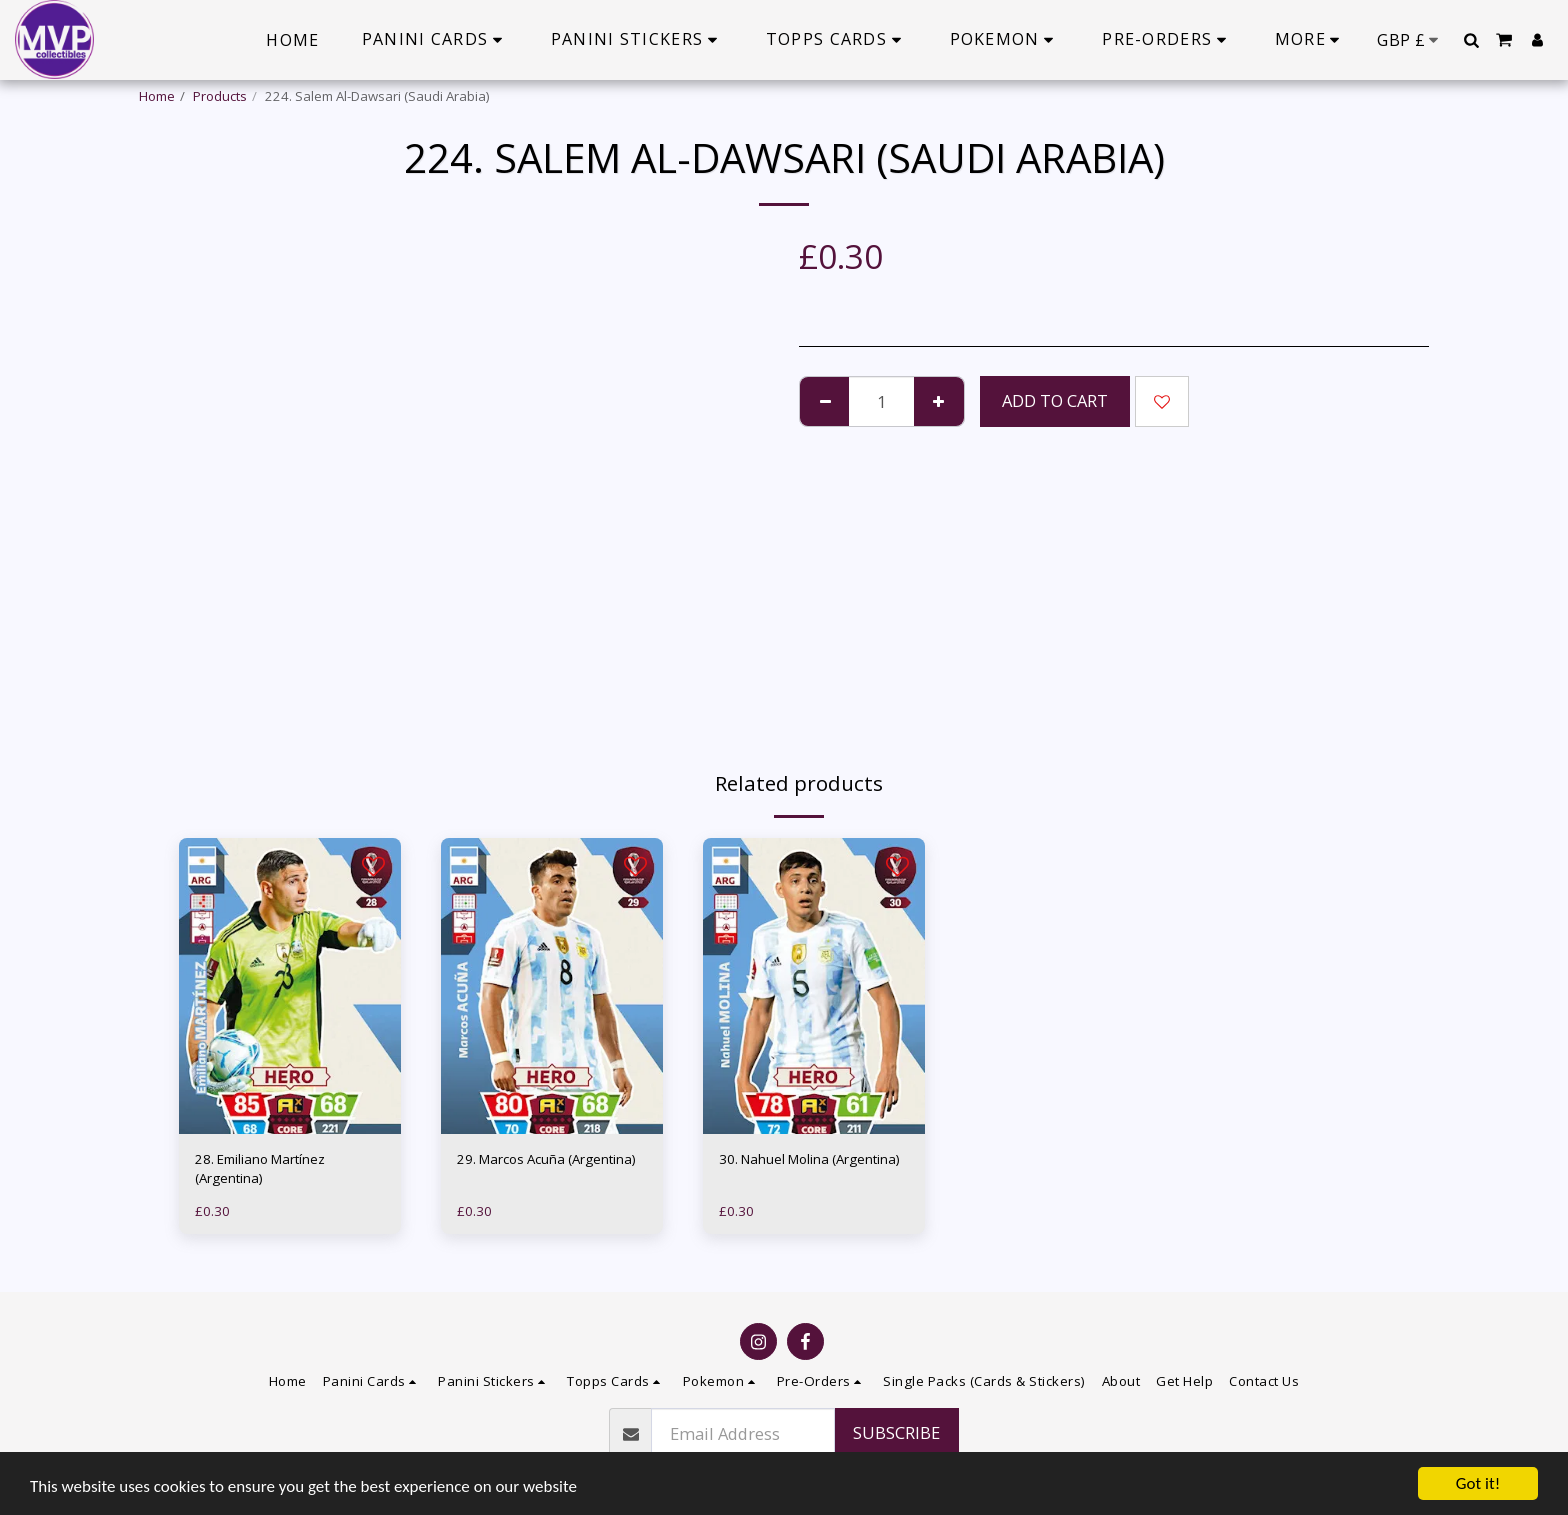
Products (220, 96)
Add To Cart (1055, 400)
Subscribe (896, 1432)
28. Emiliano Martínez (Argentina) (260, 1169)
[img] (290, 986)
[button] (1471, 40)
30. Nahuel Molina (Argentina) (809, 1159)
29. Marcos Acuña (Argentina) (546, 1159)
